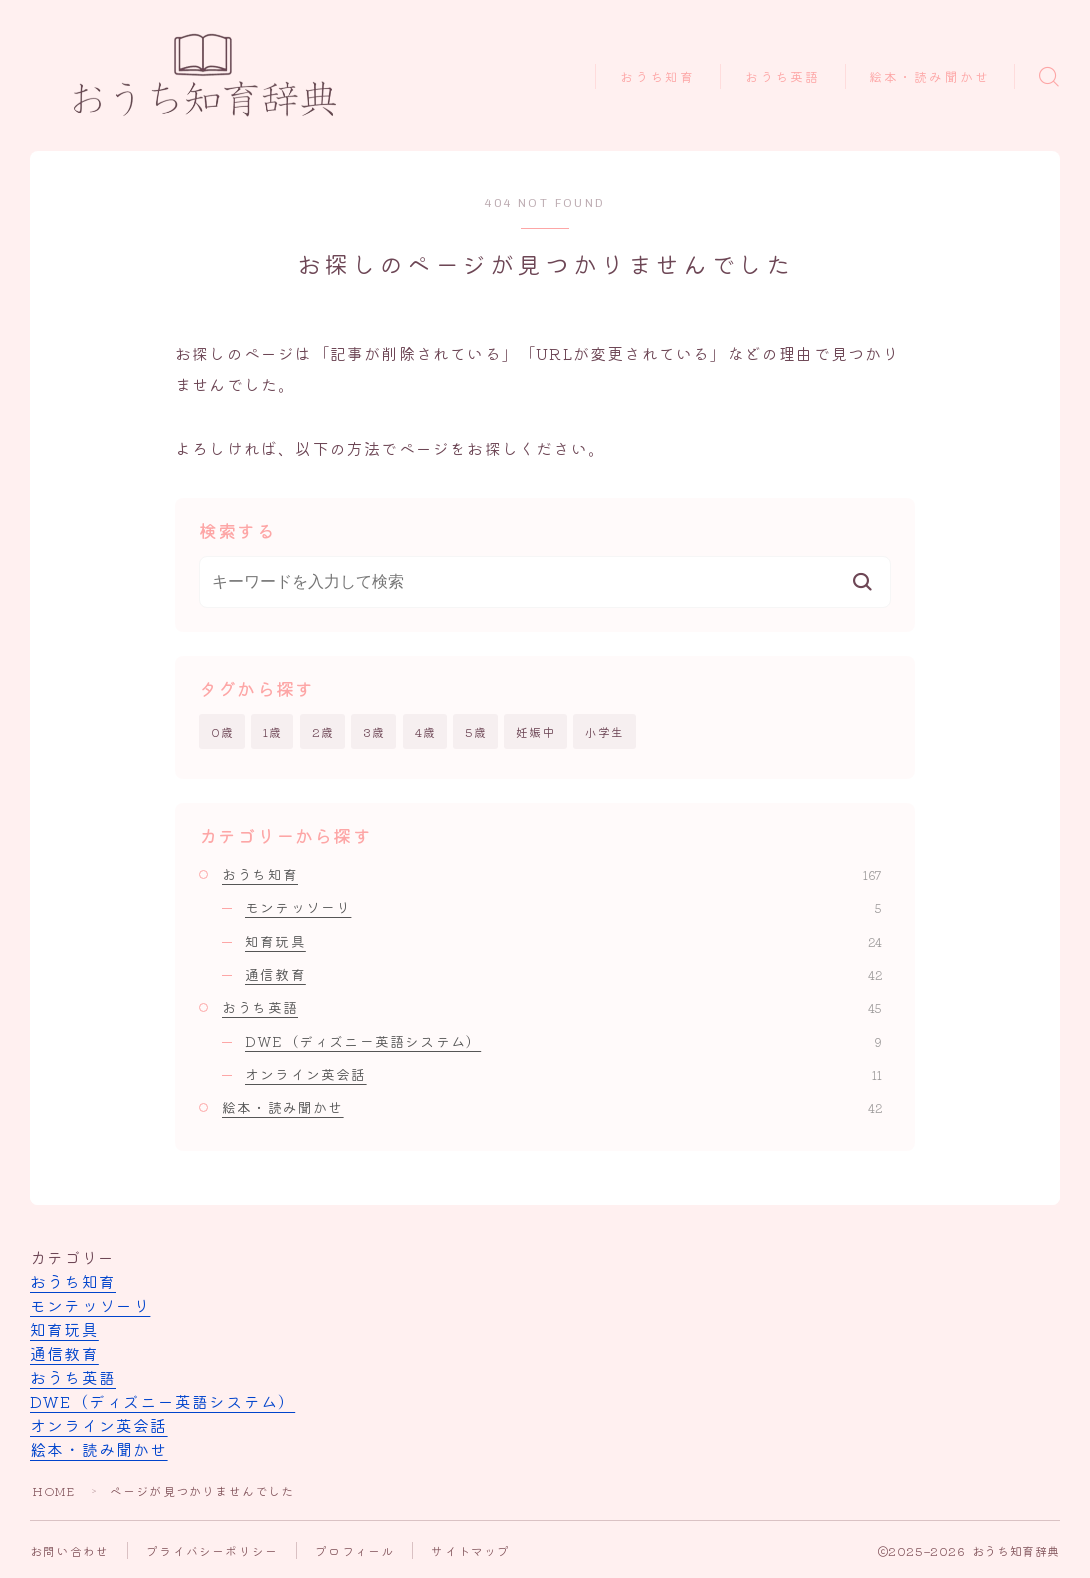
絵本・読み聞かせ (929, 77)
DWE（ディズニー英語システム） (563, 1041)
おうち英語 (783, 77)
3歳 (374, 731)
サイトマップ (470, 1550)
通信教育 (563, 974)
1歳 (272, 731)
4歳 (425, 731)
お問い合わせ (69, 1550)
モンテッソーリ (563, 908)
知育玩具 (563, 941)
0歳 (222, 731)
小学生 (605, 731)
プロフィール (354, 1550)
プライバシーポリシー (212, 1550)
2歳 (323, 731)
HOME (54, 1490)
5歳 (476, 731)
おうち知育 (658, 77)
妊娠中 (536, 731)
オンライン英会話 (563, 1074)
